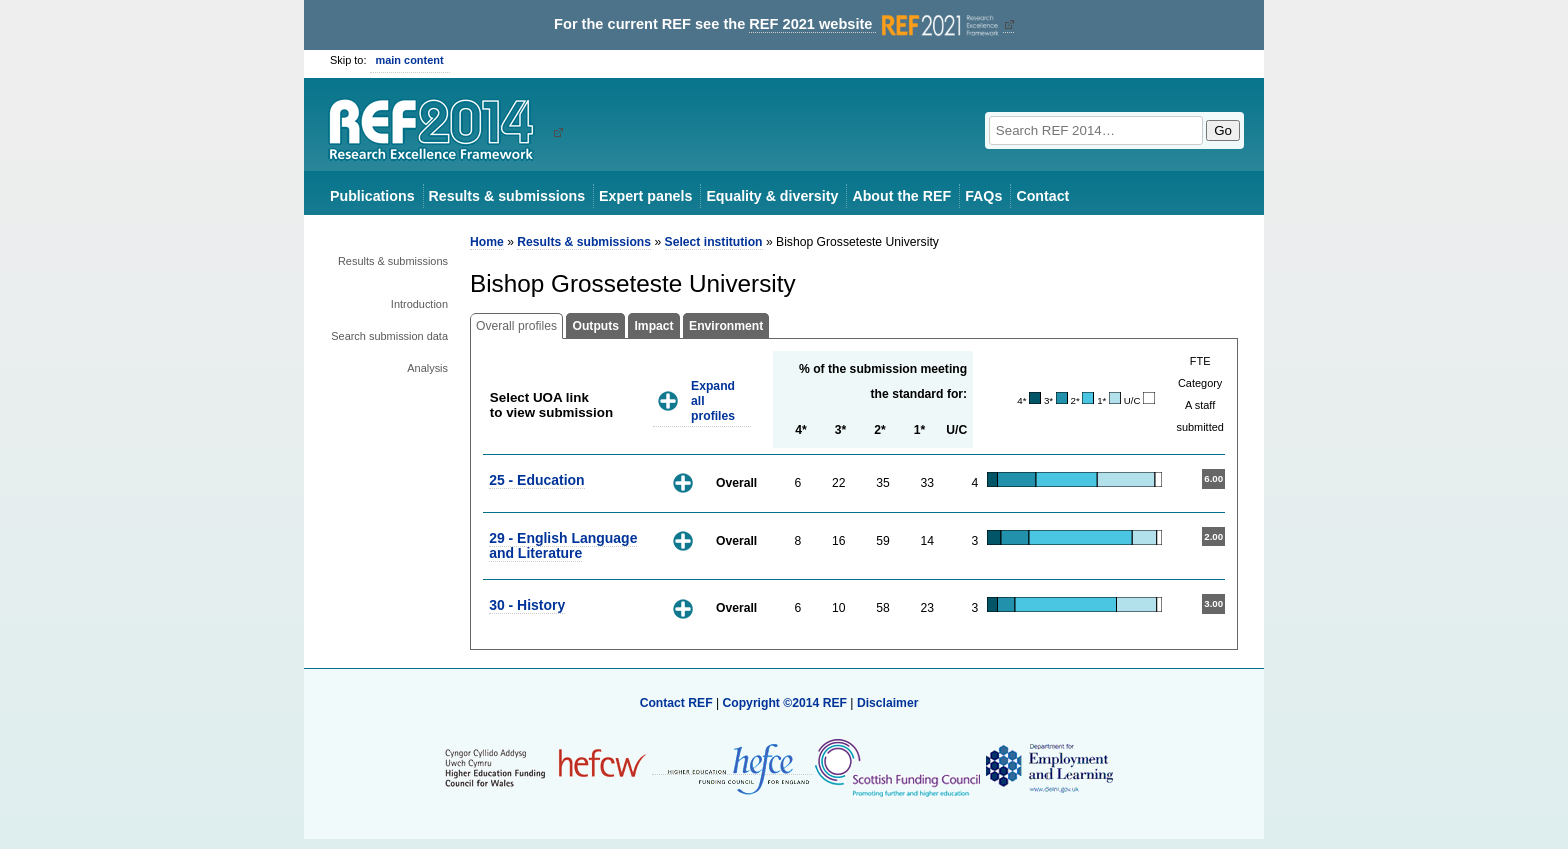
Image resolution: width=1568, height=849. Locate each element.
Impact (653, 326)
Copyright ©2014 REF (786, 703)
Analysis (427, 368)
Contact (1042, 196)
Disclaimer (888, 703)
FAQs (983, 196)
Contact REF (676, 703)
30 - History (527, 605)
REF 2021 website (875, 24)
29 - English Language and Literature (563, 545)
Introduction (419, 304)
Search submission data (389, 336)
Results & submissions (507, 196)
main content (410, 60)
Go (1223, 130)
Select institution (714, 242)
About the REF (901, 196)
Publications (372, 196)
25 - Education (536, 480)
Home (487, 242)
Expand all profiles (713, 400)
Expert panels (645, 196)
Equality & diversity (772, 196)
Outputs (595, 326)
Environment (726, 326)
